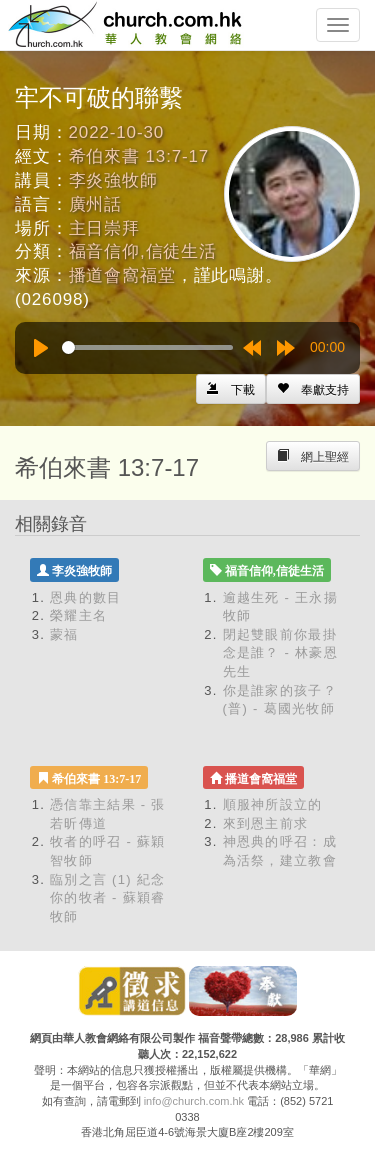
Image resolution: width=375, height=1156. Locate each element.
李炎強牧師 (113, 180)
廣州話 (96, 204)
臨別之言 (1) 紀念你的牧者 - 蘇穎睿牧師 (108, 898)
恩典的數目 (86, 597)
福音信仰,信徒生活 (143, 251)
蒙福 (64, 634)
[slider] (147, 347)
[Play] (41, 348)
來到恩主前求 (266, 823)
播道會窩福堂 (122, 275)
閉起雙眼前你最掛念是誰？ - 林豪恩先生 (281, 653)
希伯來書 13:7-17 (139, 156)
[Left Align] (313, 389)
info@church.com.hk (194, 1101)
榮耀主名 (78, 615)
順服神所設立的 (273, 804)
